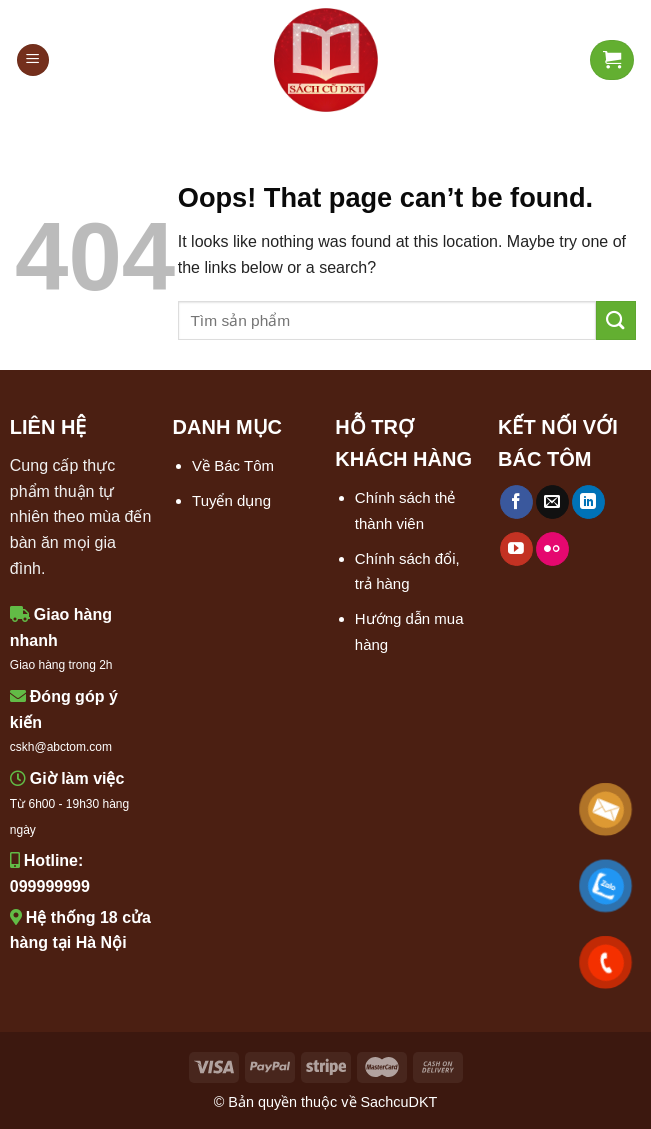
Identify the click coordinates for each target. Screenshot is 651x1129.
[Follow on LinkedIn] (588, 502)
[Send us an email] (552, 502)
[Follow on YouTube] (516, 549)
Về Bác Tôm (233, 465)
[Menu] (33, 60)
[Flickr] (552, 549)
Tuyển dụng (231, 500)
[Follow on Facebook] (516, 502)
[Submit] (616, 320)
